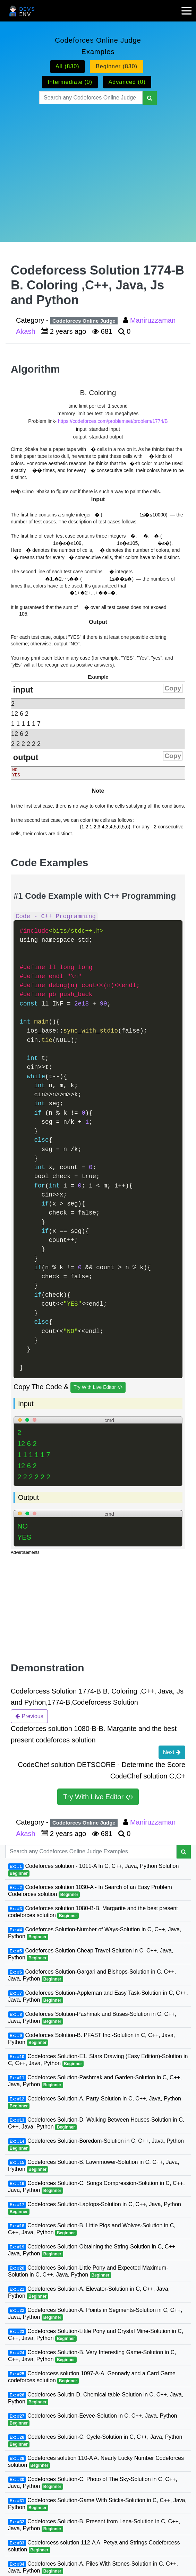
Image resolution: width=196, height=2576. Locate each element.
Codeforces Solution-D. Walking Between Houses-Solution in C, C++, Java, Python (96, 2123)
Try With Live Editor (98, 1387)
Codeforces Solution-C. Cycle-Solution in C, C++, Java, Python (95, 2440)
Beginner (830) (116, 66)
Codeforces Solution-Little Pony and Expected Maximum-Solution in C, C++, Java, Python (88, 2271)
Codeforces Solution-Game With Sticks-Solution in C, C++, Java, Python (97, 2504)
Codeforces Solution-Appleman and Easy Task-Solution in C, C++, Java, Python (98, 1996)
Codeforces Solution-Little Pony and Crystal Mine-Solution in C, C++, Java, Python (95, 2335)
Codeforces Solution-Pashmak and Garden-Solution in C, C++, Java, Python (95, 2081)
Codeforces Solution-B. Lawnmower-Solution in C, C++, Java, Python (93, 2166)
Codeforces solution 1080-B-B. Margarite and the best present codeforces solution (93, 1912)
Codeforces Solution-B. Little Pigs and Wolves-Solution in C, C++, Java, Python (92, 2229)
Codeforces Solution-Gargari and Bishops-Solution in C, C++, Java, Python (92, 1975)
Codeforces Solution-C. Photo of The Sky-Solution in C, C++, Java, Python (92, 2483)
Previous (29, 1716)
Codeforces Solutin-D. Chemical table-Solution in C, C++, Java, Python (95, 2398)
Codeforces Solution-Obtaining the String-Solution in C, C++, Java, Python (92, 2250)
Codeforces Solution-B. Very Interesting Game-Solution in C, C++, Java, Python (92, 2356)
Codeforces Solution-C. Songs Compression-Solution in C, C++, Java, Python (96, 2187)
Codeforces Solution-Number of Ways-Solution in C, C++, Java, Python (94, 1933)
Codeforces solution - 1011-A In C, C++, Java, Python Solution (93, 1870)
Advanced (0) (127, 82)
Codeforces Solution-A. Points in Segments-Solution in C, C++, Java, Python (95, 2314)
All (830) (67, 66)
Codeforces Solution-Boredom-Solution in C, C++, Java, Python (96, 2144)
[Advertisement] (98, 164)
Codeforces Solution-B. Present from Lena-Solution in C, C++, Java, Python (94, 2525)
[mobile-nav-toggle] (189, 6)
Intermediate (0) (70, 82)
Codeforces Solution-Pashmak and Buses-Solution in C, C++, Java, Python (92, 2018)
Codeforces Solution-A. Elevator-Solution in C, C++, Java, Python (89, 2292)
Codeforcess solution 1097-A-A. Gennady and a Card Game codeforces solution (92, 2377)
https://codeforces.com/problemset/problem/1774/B (113, 421)
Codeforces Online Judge (84, 321)
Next (172, 1752)
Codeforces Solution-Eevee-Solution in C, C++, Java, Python (92, 2419)
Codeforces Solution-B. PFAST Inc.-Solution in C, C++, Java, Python (91, 2039)
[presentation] (91, 449)
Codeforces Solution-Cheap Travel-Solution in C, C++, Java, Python (90, 1954)
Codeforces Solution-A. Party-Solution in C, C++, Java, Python (94, 2102)
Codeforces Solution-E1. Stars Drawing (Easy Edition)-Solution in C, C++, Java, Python (98, 2060)
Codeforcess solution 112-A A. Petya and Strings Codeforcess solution (94, 2546)
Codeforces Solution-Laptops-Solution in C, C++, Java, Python (94, 2208)
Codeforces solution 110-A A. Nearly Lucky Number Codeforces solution (96, 2462)
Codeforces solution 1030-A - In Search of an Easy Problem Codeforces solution (90, 1891)
